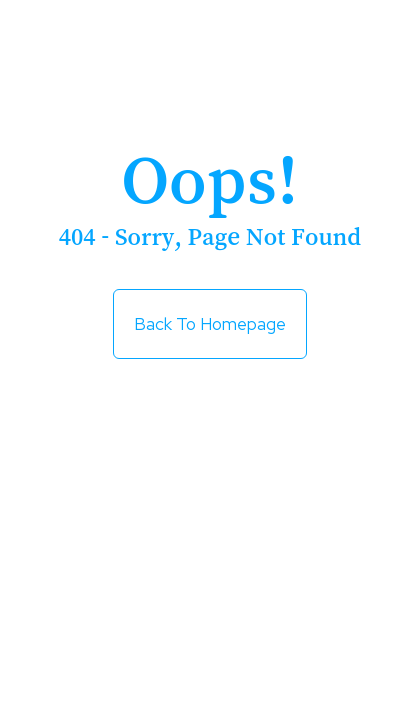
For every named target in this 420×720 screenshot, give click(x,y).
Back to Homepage (210, 324)
